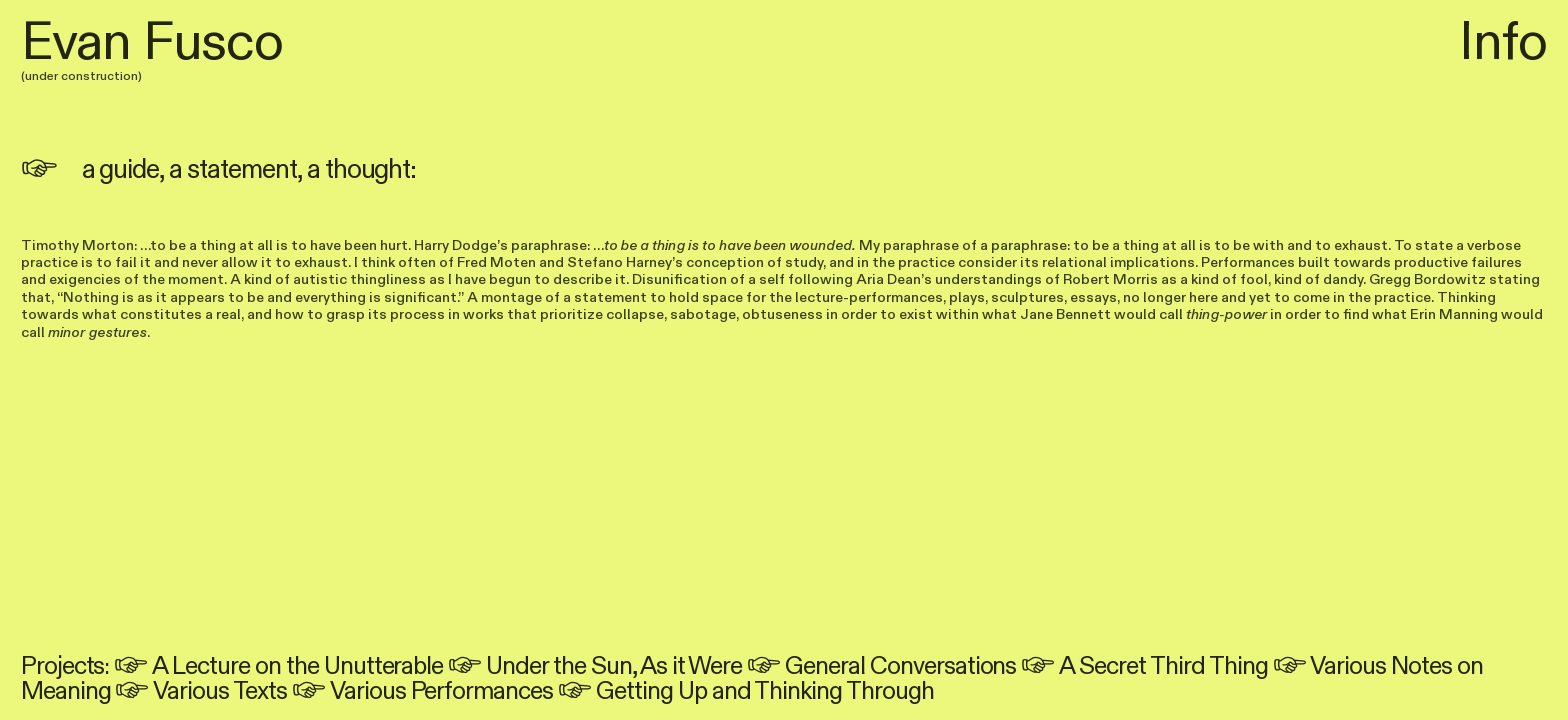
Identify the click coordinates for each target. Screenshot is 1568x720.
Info (1503, 42)
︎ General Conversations (881, 666)
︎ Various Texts (200, 691)
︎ (133, 666)
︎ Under (498, 666)
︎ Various (1330, 666)
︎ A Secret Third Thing (1144, 666)
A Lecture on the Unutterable (297, 666)
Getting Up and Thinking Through (765, 691)
